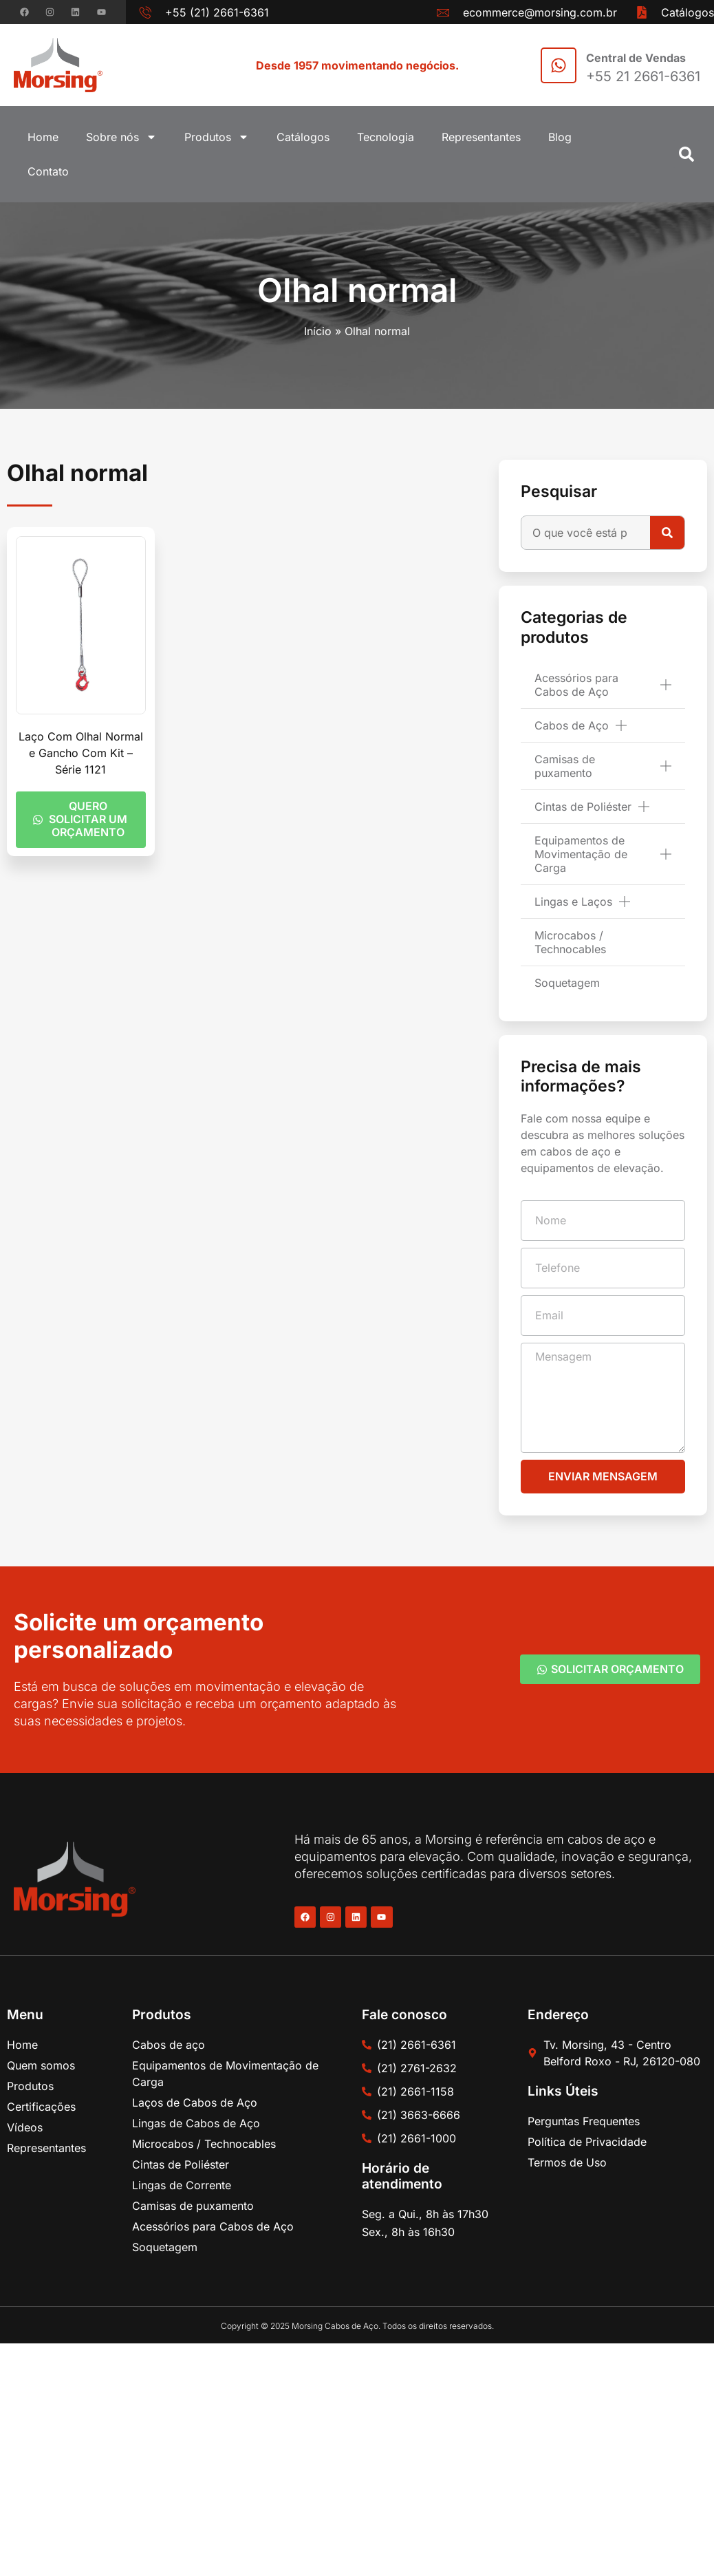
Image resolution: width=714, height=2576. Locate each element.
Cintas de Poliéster (591, 806)
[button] (686, 154)
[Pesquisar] (667, 532)
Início (318, 331)
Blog (560, 137)
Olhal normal (357, 290)
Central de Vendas (636, 58)
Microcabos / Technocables (570, 942)
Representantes (481, 137)
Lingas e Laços (582, 901)
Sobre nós (121, 137)
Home (43, 137)
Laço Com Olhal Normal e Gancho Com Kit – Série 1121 (81, 753)
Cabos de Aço (580, 725)
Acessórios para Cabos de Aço (602, 685)
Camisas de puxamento (602, 766)
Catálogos (303, 137)
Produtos (216, 137)
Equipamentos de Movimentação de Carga (602, 854)
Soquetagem (567, 983)
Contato (48, 171)
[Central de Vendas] (558, 65)
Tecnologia (385, 137)
